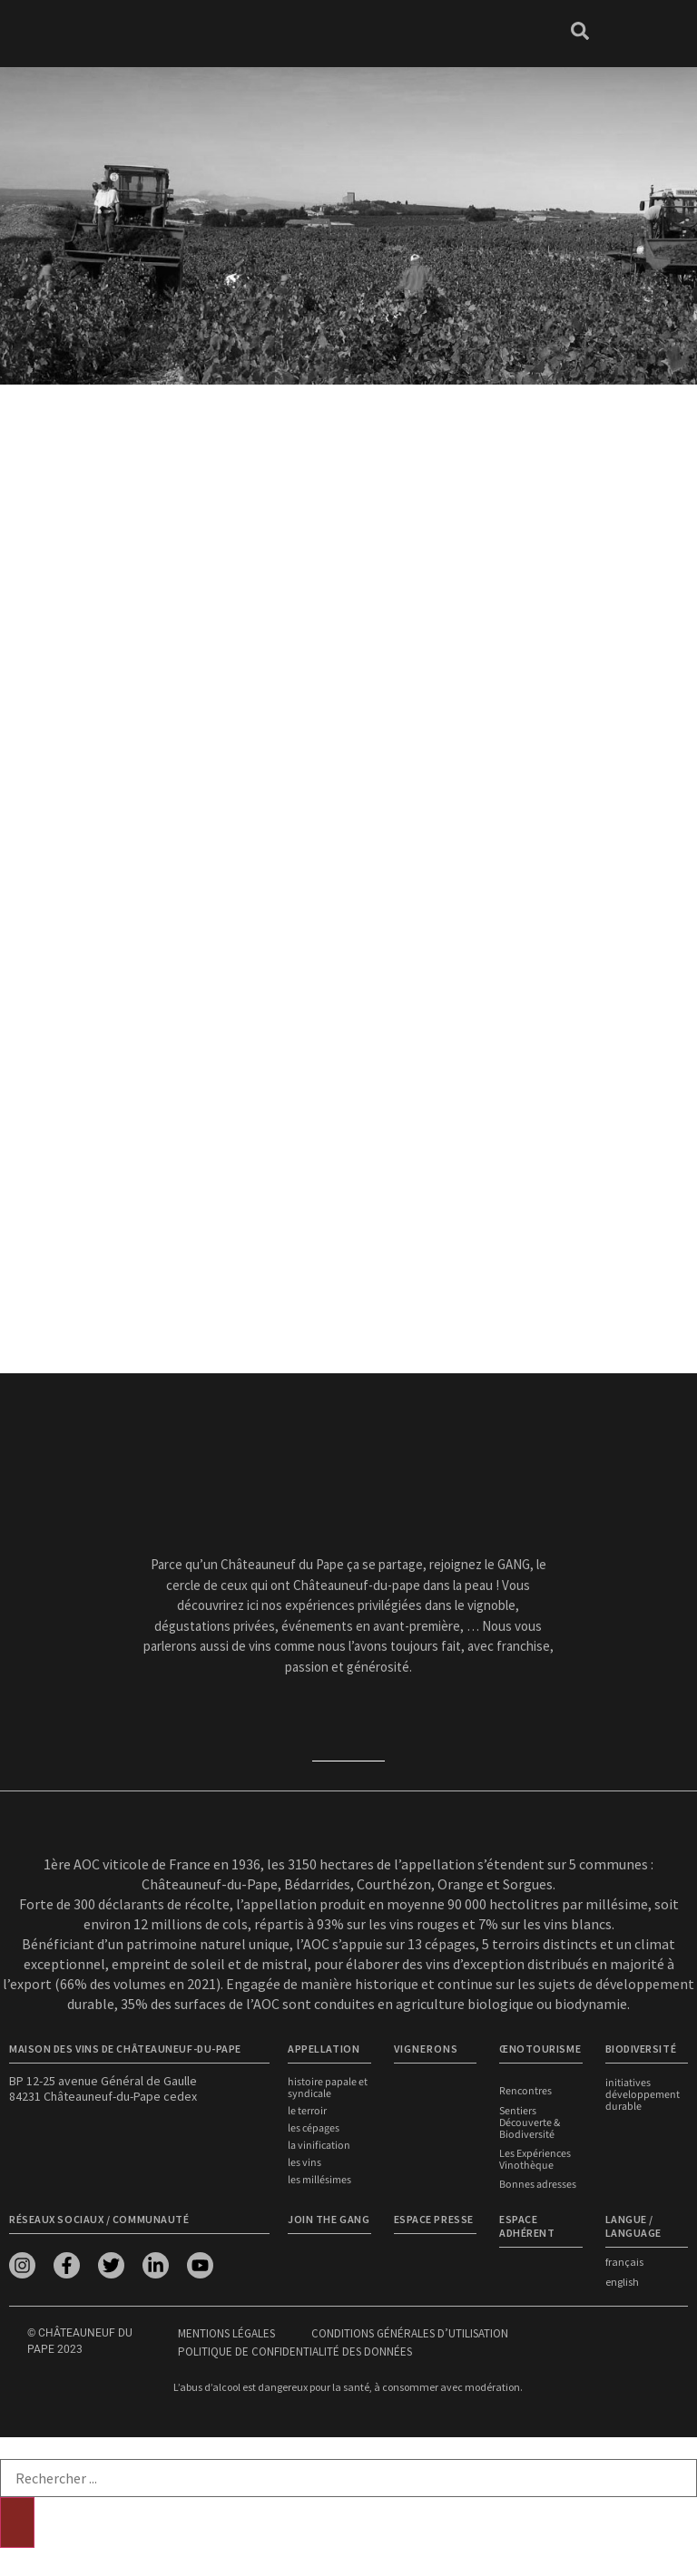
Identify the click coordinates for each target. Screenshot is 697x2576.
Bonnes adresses (537, 2183)
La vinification (319, 2145)
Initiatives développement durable (642, 2094)
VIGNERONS (426, 2048)
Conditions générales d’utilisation (409, 2332)
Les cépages (313, 2128)
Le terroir (307, 2111)
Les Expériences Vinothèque (535, 2158)
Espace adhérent (527, 2225)
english (622, 2281)
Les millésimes (319, 2180)
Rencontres (525, 2091)
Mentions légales (226, 2332)
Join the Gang (328, 2218)
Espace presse (434, 2218)
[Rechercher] (17, 2521)
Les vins (304, 2163)
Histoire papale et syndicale (328, 2088)
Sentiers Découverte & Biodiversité (529, 2122)
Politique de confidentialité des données (295, 2350)
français (624, 2261)
